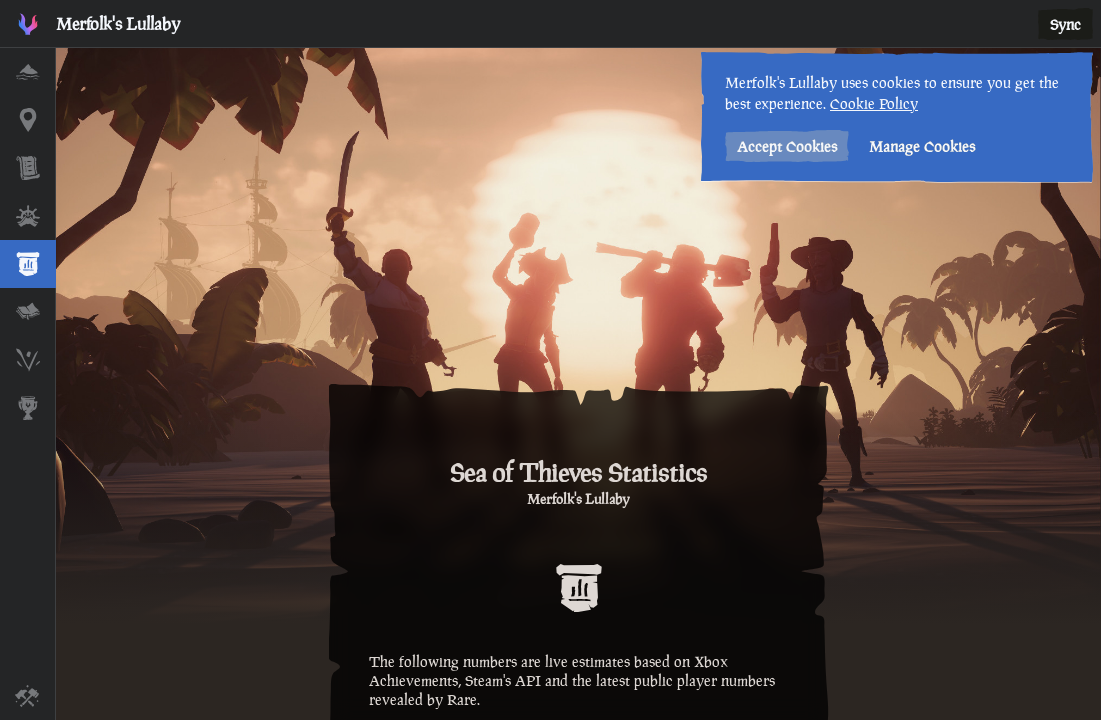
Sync (1065, 24)
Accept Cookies (785, 146)
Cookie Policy (872, 103)
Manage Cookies (920, 146)
